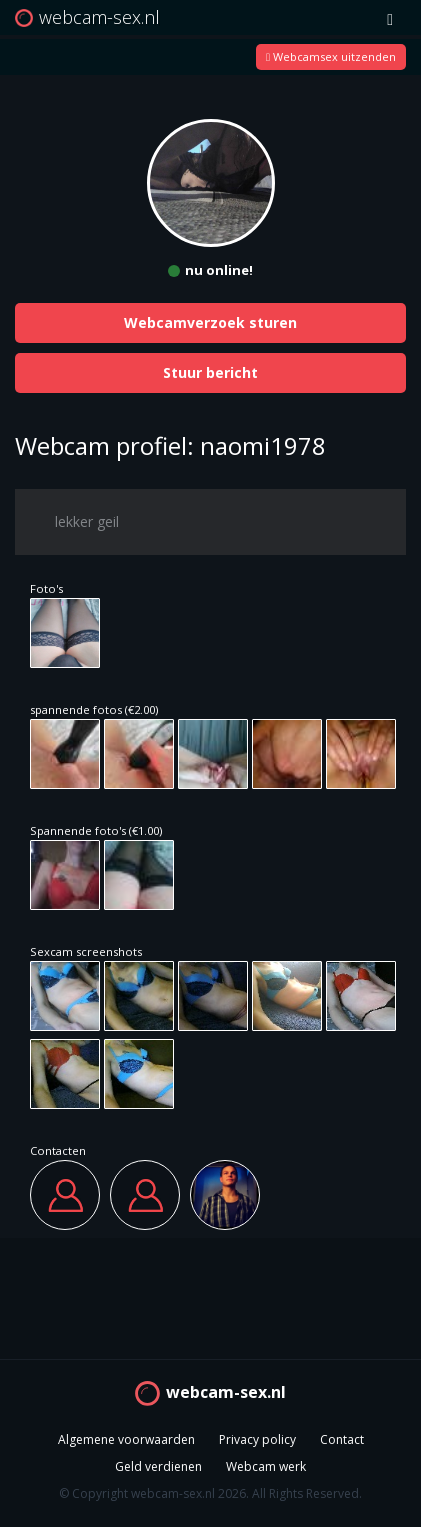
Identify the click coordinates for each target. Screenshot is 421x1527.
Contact (342, 1439)
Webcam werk (266, 1466)
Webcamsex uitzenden (331, 56)
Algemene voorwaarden (126, 1439)
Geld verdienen (158, 1466)
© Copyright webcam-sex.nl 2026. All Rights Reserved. (210, 1493)
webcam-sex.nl (226, 1392)
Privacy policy (257, 1439)
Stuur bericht (210, 372)
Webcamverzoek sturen (210, 322)
